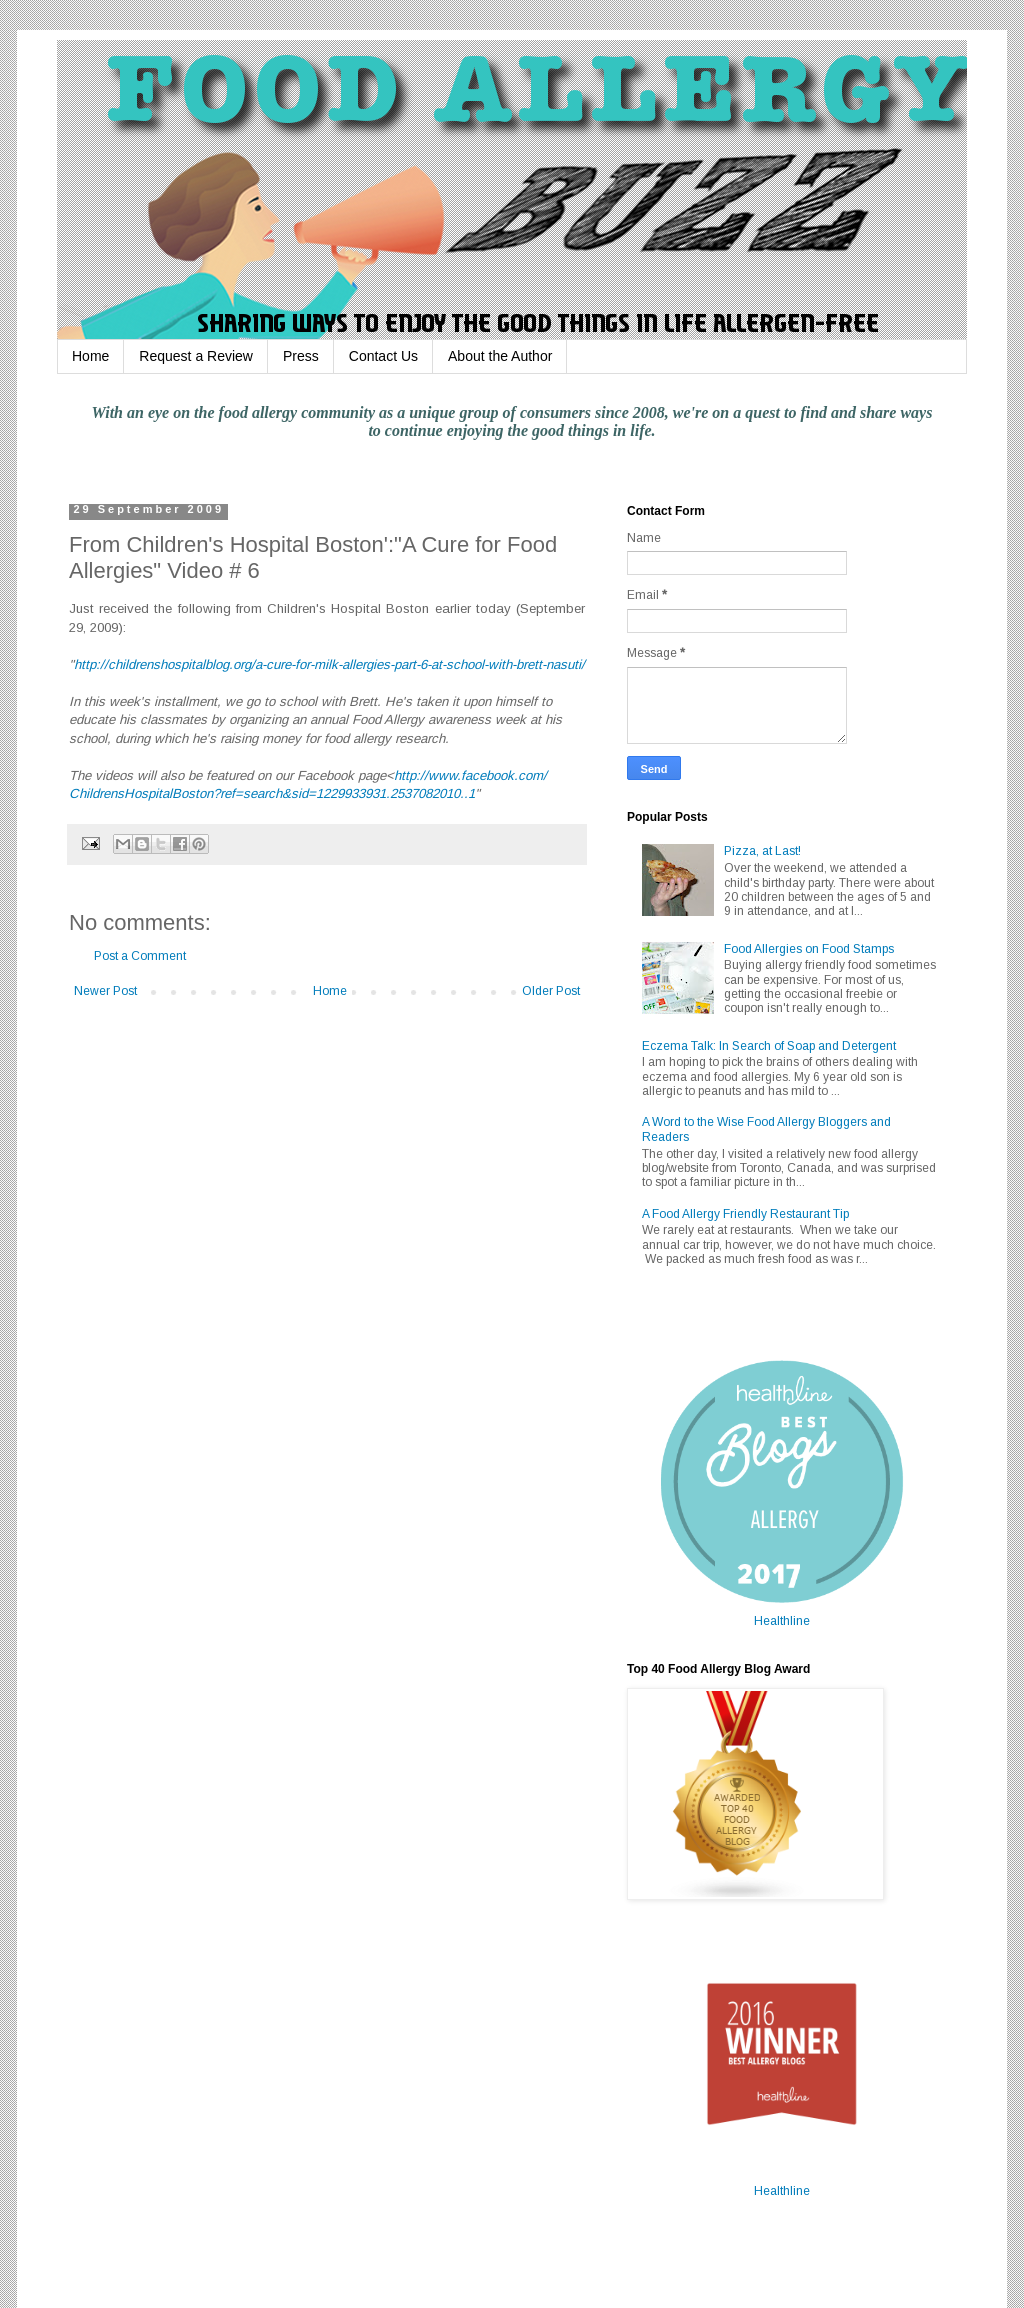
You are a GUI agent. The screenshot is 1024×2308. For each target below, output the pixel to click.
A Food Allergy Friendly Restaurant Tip (745, 1214)
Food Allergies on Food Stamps (809, 949)
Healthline (782, 1621)
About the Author (500, 356)
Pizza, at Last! (762, 851)
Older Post (551, 991)
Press (301, 356)
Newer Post (105, 991)
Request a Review (196, 356)
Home (90, 356)
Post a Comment (140, 956)
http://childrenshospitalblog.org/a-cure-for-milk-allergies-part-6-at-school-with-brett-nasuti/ (329, 664)
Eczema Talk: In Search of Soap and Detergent (769, 1046)
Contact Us (383, 356)
